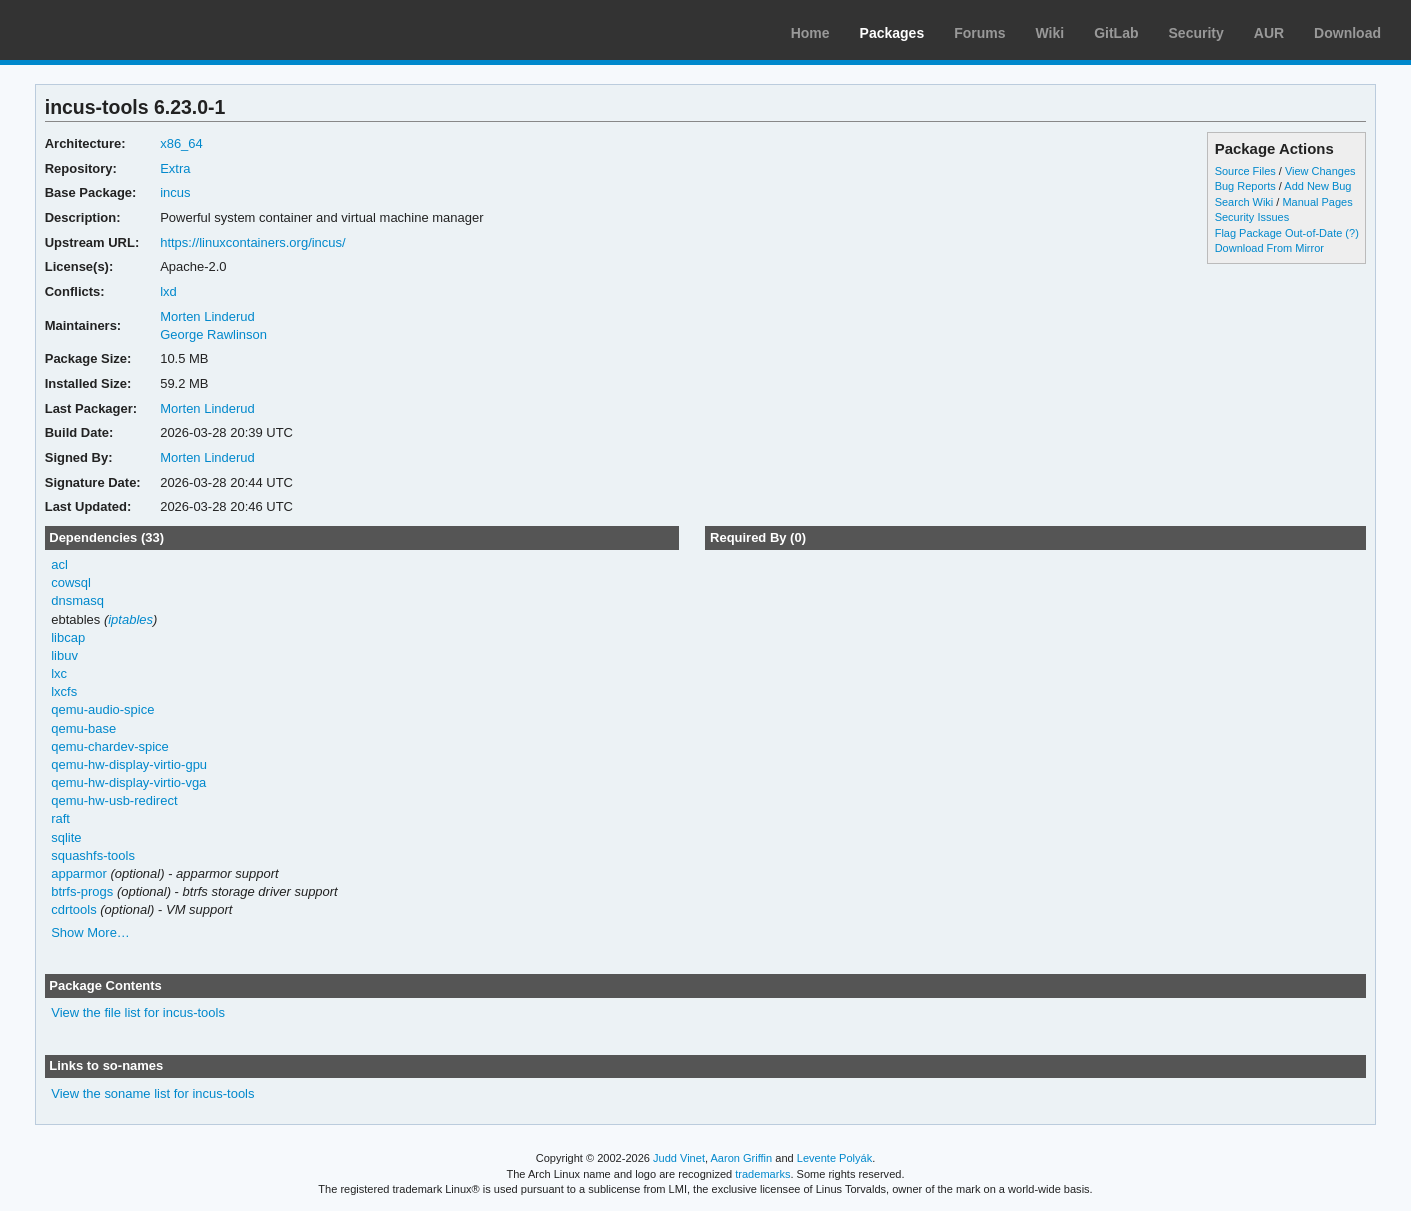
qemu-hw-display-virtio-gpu (129, 764)
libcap (68, 637)
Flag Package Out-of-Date (1279, 233)
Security (1196, 33)
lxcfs (64, 691)
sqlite (66, 837)
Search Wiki (1244, 202)
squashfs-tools (93, 855)
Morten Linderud (207, 316)
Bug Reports (1245, 186)
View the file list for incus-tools (138, 1012)
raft (60, 818)
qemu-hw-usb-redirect (114, 800)
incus (175, 192)
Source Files (1245, 171)
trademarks (762, 1174)
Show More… (90, 932)
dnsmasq (77, 600)
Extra (175, 168)
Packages (892, 33)
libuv (64, 655)
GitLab (1116, 33)
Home (810, 33)
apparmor (79, 873)
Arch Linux (110, 30)
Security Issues (1252, 217)
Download (1347, 33)
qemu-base (83, 728)
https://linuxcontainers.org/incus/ (252, 242)
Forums (979, 33)
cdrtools (73, 909)
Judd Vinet (679, 1158)
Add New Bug (1317, 186)
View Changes (1320, 171)
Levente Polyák (834, 1158)
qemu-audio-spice (102, 709)
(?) (1351, 233)
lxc (59, 673)
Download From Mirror (1269, 248)
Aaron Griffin (741, 1158)
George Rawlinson (213, 334)
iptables (130, 619)
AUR (1269, 33)
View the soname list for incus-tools (152, 1093)
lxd (168, 291)
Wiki (1050, 33)
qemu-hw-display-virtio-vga (128, 782)
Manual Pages (1317, 202)
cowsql (71, 582)
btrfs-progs (82, 891)
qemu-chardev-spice (110, 746)
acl (59, 564)
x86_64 (181, 143)
